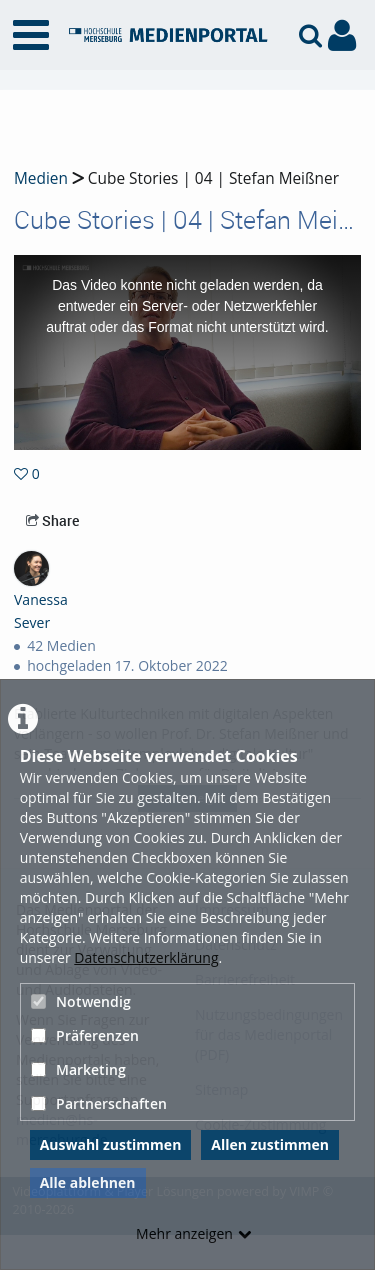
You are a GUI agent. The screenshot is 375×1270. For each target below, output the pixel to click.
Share (52, 520)
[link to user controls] (342, 35)
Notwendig (81, 1001)
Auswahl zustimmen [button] (111, 1144)
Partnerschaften (99, 1103)
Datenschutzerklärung (146, 957)
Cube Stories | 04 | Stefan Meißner (211, 178)
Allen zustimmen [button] (270, 1144)
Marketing (78, 1069)
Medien (41, 178)
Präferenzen (85, 1035)
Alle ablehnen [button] (88, 1182)
